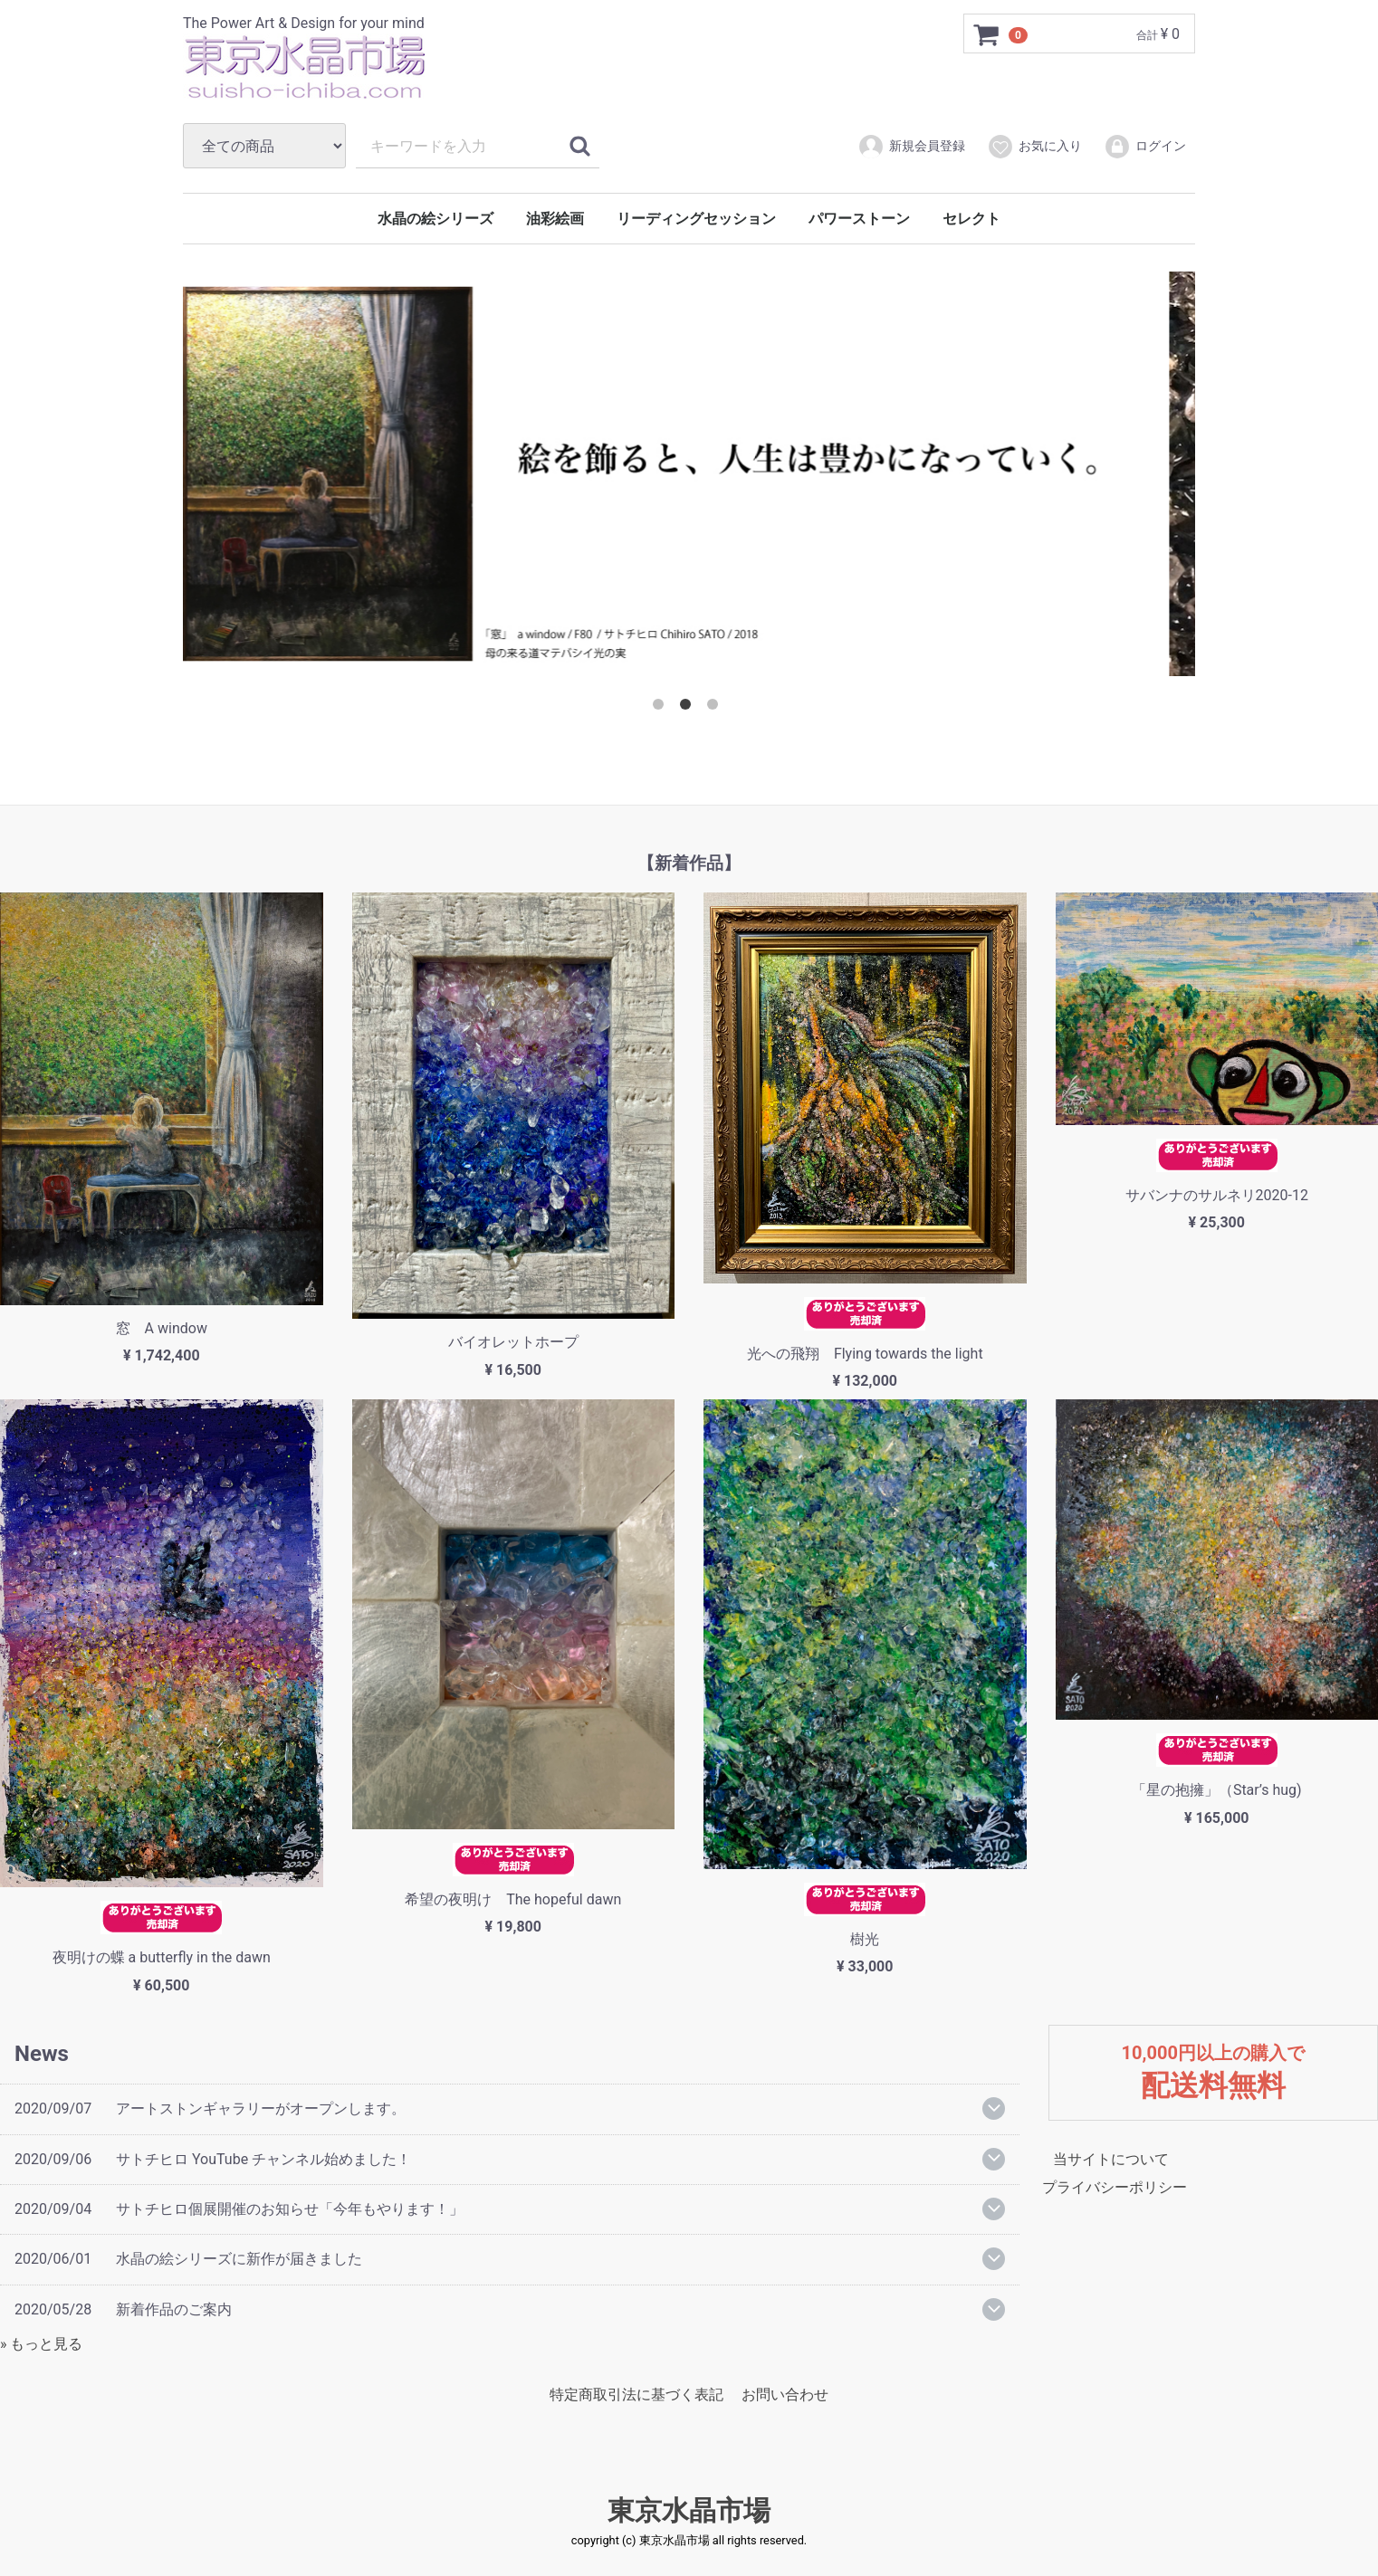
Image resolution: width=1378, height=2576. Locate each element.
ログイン (1145, 146)
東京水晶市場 (689, 2510)
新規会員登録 (911, 146)
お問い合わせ (785, 2394)
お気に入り (1034, 146)
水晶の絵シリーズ (435, 218)
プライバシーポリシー (1114, 2187)
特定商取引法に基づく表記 (636, 2394)
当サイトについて (1111, 2159)
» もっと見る (41, 2343)
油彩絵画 (555, 218)
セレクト (971, 218)
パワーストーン (859, 218)
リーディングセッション (696, 218)
